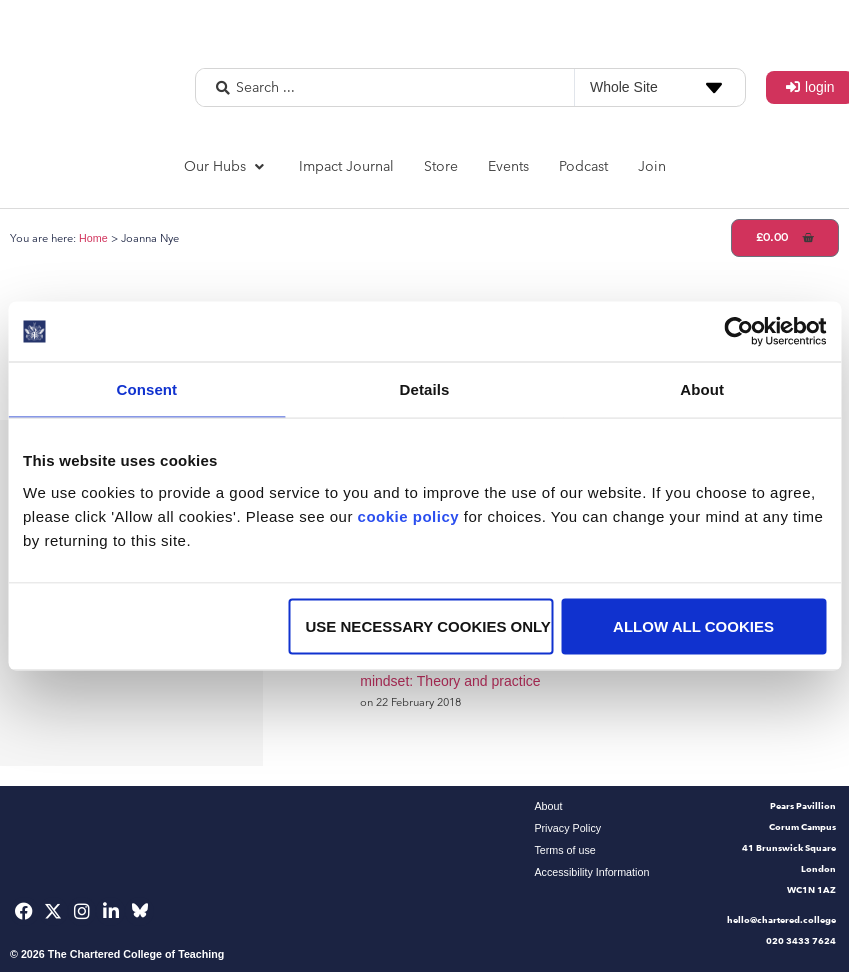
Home (93, 238)
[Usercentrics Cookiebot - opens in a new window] (738, 332)
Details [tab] (425, 389)
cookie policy (409, 515)
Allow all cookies (693, 625)
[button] (226, 166)
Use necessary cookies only (428, 625)
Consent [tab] (146, 389)
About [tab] (702, 389)
